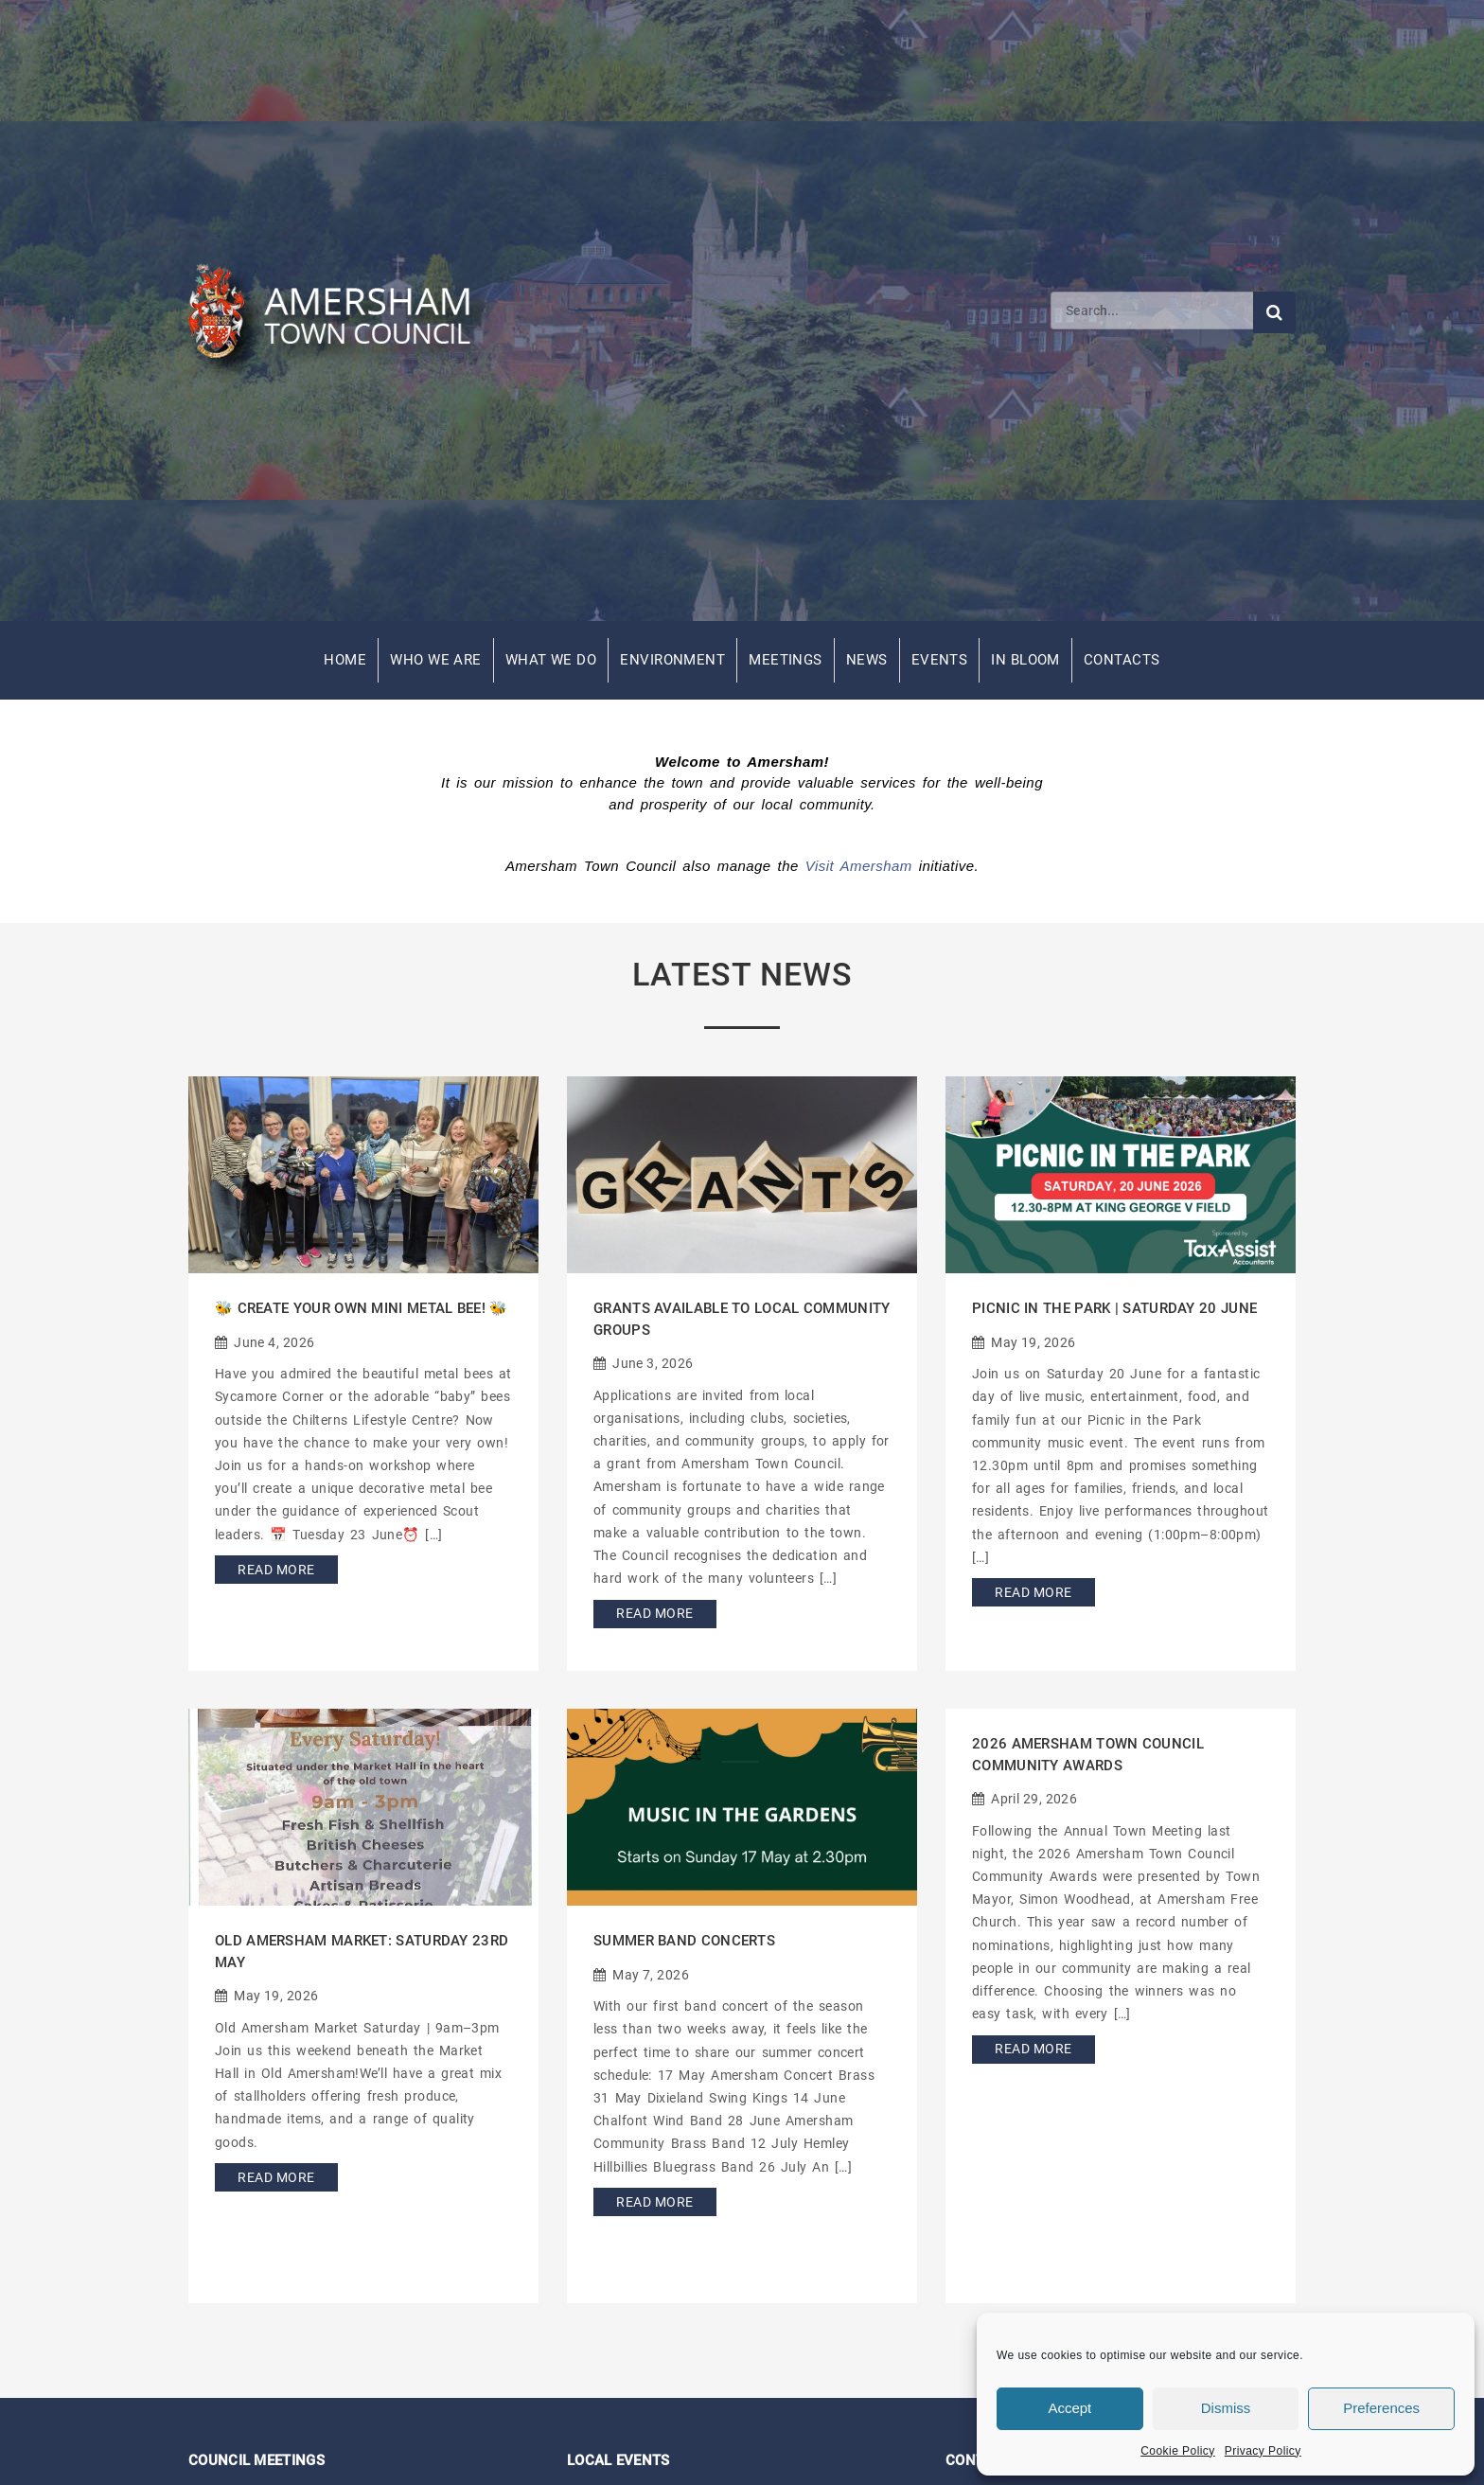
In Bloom (1025, 659)
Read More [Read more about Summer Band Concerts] (654, 2202)
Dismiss (1226, 2408)
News (867, 659)
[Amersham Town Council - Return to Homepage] (339, 310)
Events (939, 659)
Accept (1069, 2408)
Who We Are (436, 659)
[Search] (1152, 310)
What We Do (551, 659)
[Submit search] (1274, 312)
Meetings (785, 659)
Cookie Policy (1177, 2451)
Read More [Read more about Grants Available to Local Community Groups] (654, 1613)
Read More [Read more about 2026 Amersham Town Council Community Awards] (1033, 2048)
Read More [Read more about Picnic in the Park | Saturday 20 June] (1033, 1592)
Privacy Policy (1263, 2451)
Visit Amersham (858, 866)
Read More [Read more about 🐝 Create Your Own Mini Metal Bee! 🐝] (276, 1569)
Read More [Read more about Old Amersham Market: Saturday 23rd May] (276, 2177)
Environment (672, 659)
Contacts (1122, 659)
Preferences (1381, 2408)
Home (345, 659)
